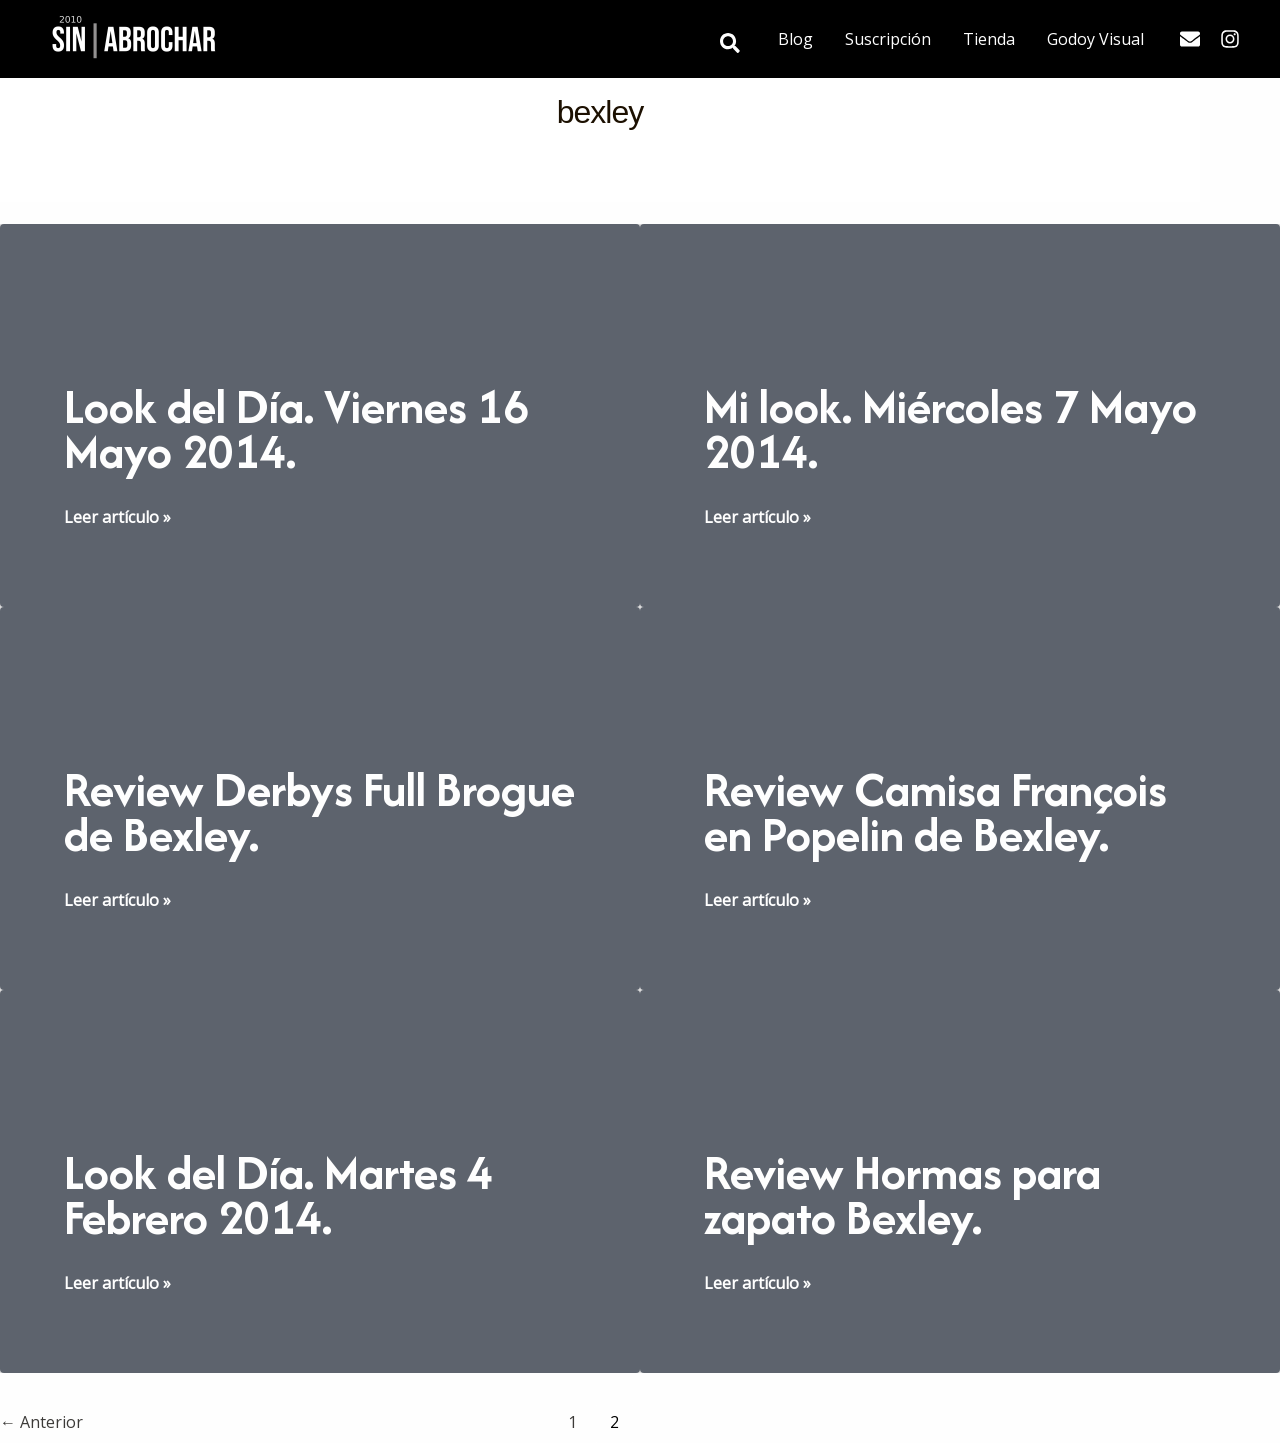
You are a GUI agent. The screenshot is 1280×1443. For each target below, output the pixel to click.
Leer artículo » (117, 517)
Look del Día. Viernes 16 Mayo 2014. (296, 429)
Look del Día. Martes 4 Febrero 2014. (278, 1195)
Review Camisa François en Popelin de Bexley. (935, 812)
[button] (731, 44)
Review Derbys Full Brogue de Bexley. (319, 812)
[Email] (1190, 39)
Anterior (41, 1422)
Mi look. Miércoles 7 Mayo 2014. (950, 429)
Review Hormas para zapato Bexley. (902, 1195)
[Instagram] (1230, 39)
